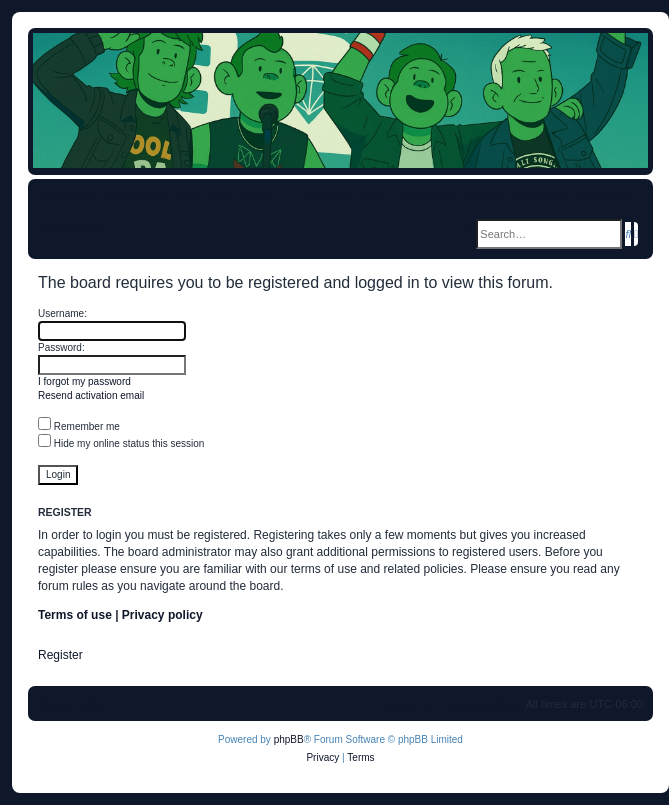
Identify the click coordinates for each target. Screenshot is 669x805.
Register (60, 655)
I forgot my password (84, 381)
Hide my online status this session (121, 443)
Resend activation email (91, 395)
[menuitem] (187, 197)
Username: (62, 313)
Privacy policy (162, 615)
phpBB (289, 739)
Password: (61, 347)
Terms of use (75, 615)
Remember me (79, 426)
